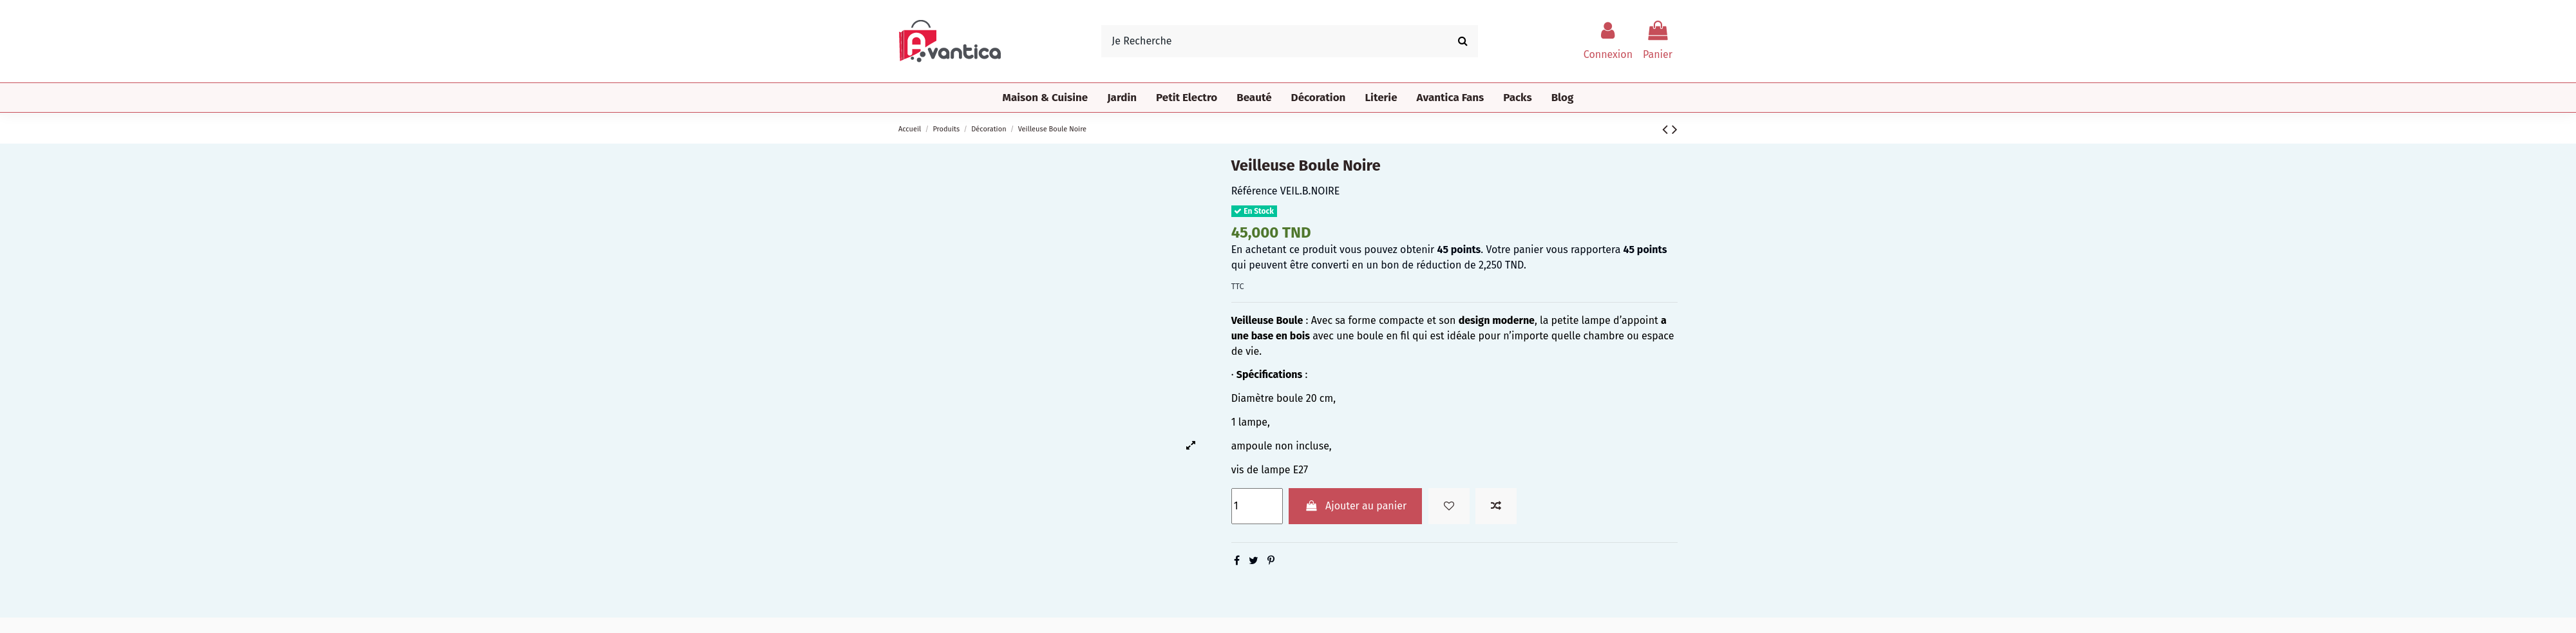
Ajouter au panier (1355, 506)
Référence (1254, 191)
